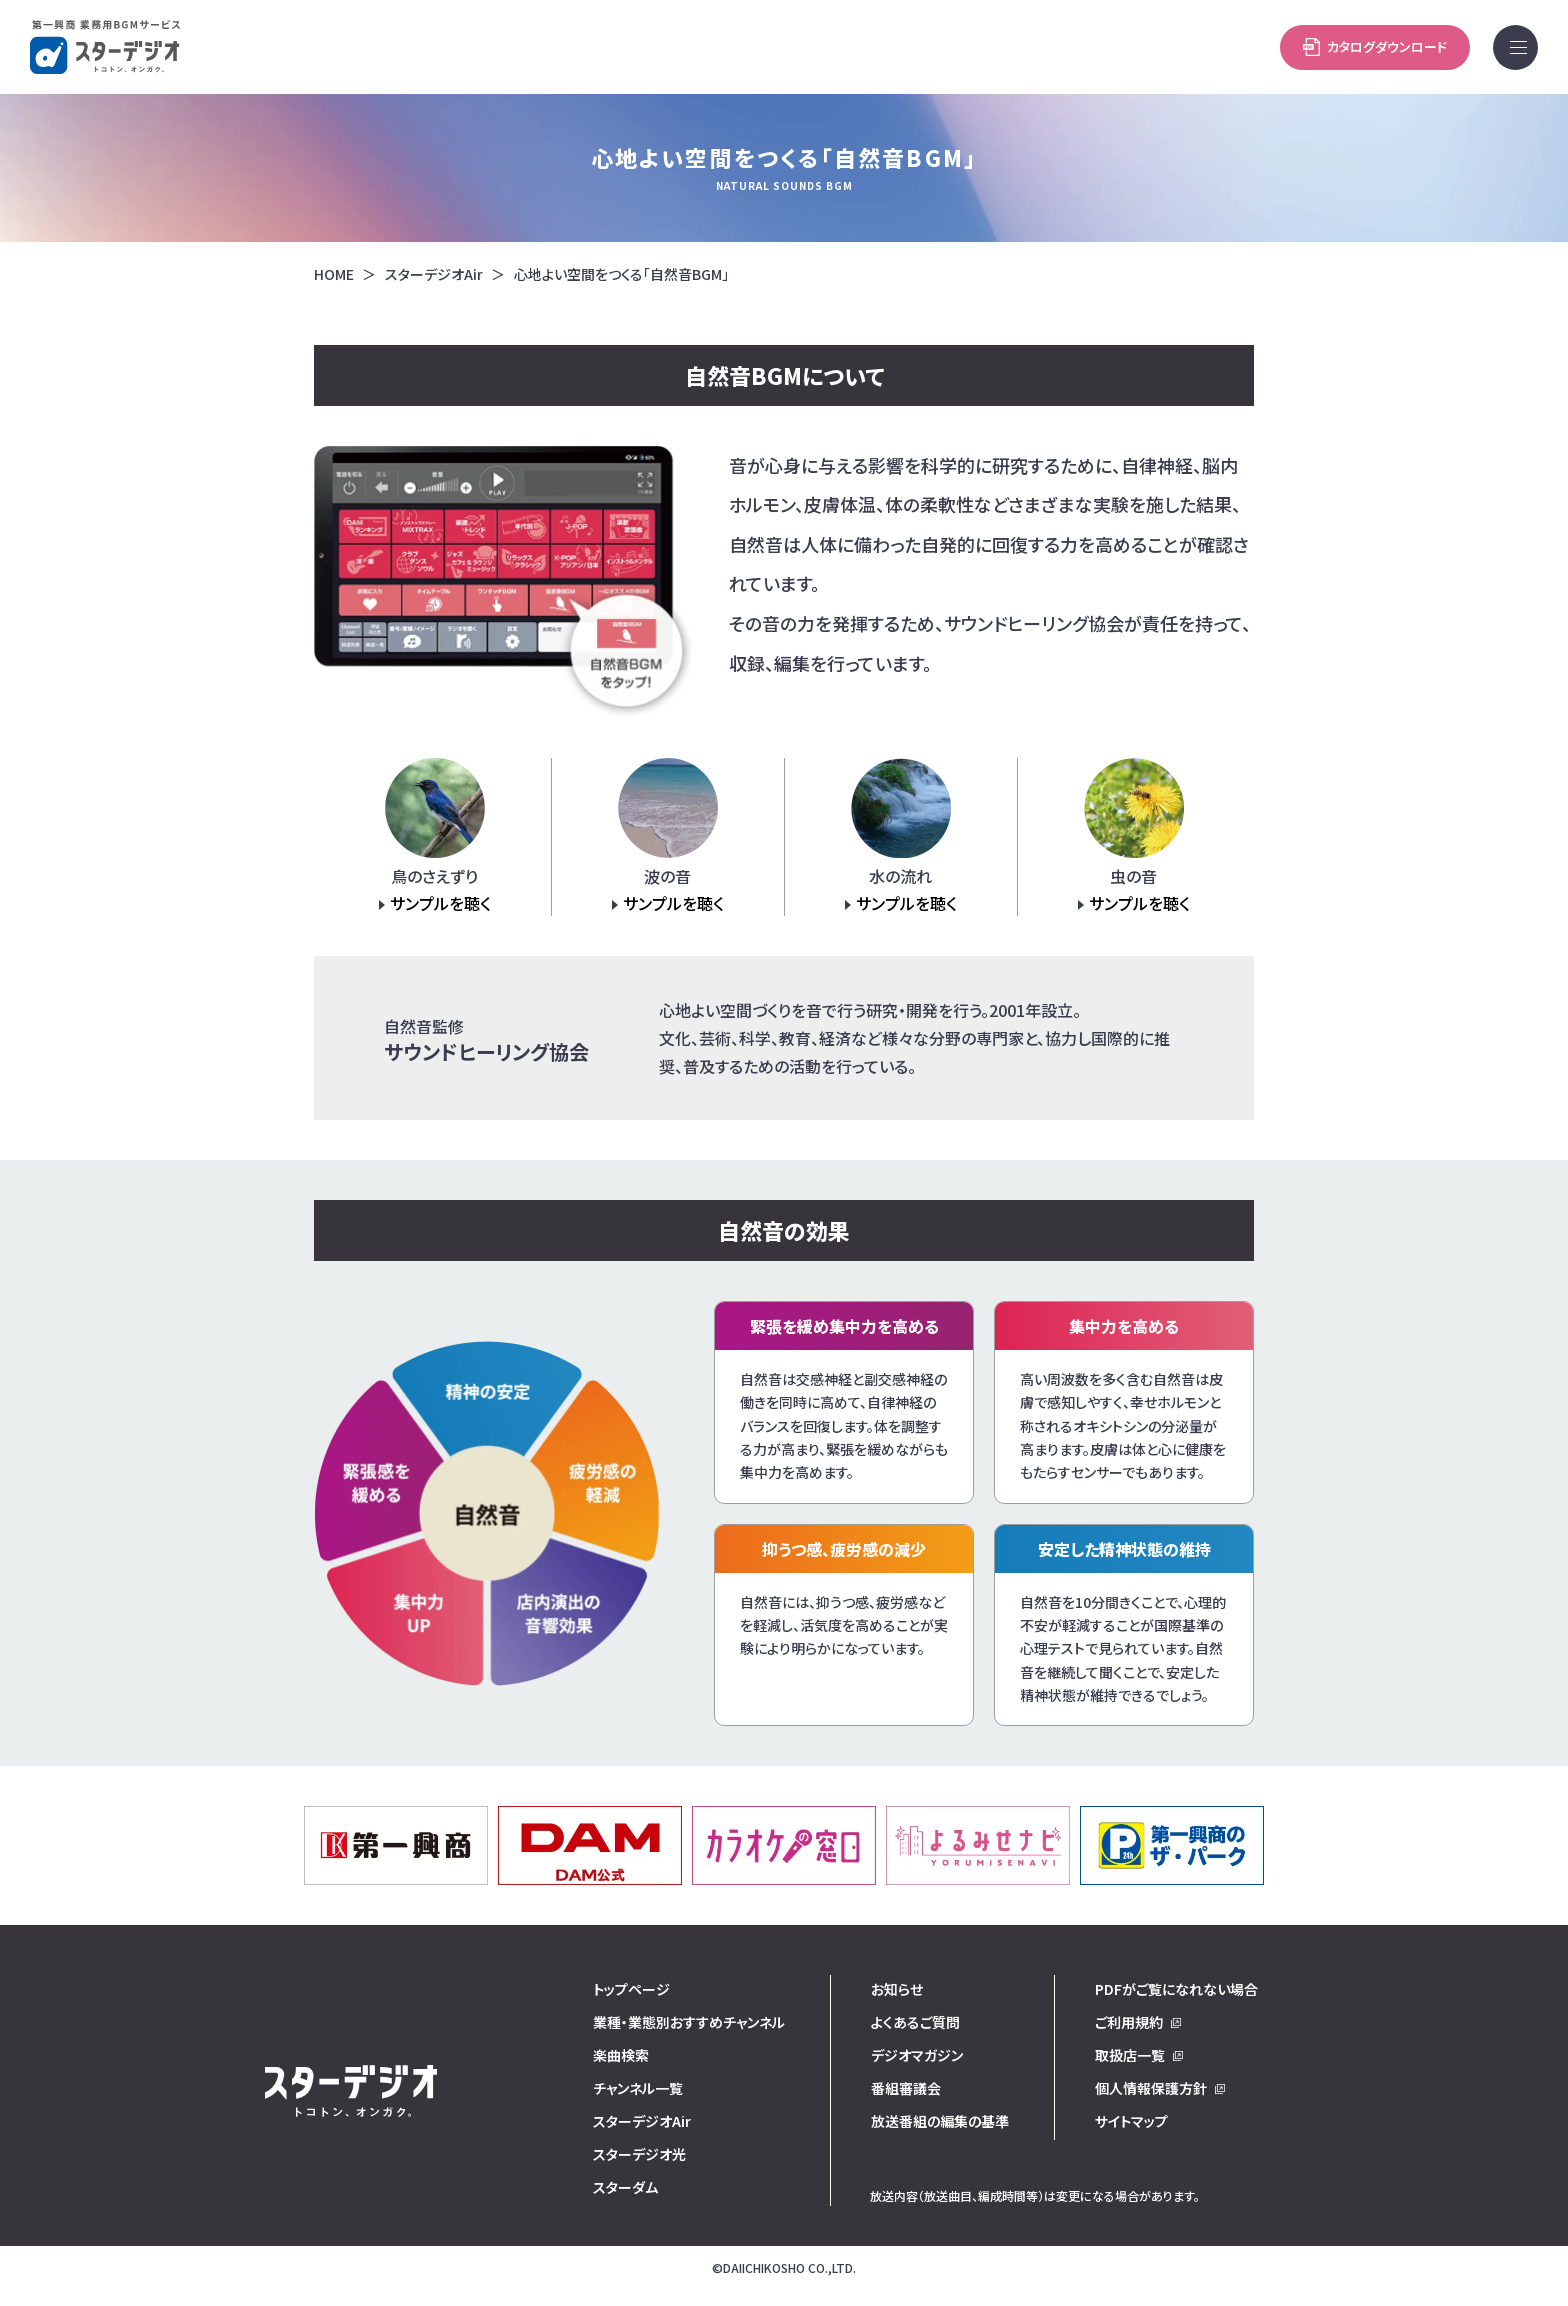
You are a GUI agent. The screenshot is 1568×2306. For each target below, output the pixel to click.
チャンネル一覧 (638, 2088)
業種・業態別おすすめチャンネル (689, 2022)
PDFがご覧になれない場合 (1176, 1989)
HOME (334, 274)
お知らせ (897, 1989)
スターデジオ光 (639, 2154)
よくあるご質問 (915, 2022)
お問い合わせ (1375, 47)
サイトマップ (1131, 2121)
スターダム (625, 2187)
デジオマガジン (917, 2055)
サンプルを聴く (440, 903)
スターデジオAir (434, 274)
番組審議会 (906, 2088)
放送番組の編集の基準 (940, 2121)
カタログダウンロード (1160, 47)
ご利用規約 (1129, 2022)
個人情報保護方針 (1151, 2088)
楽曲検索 (621, 2055)
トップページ (631, 1989)
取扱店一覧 (1130, 2055)
